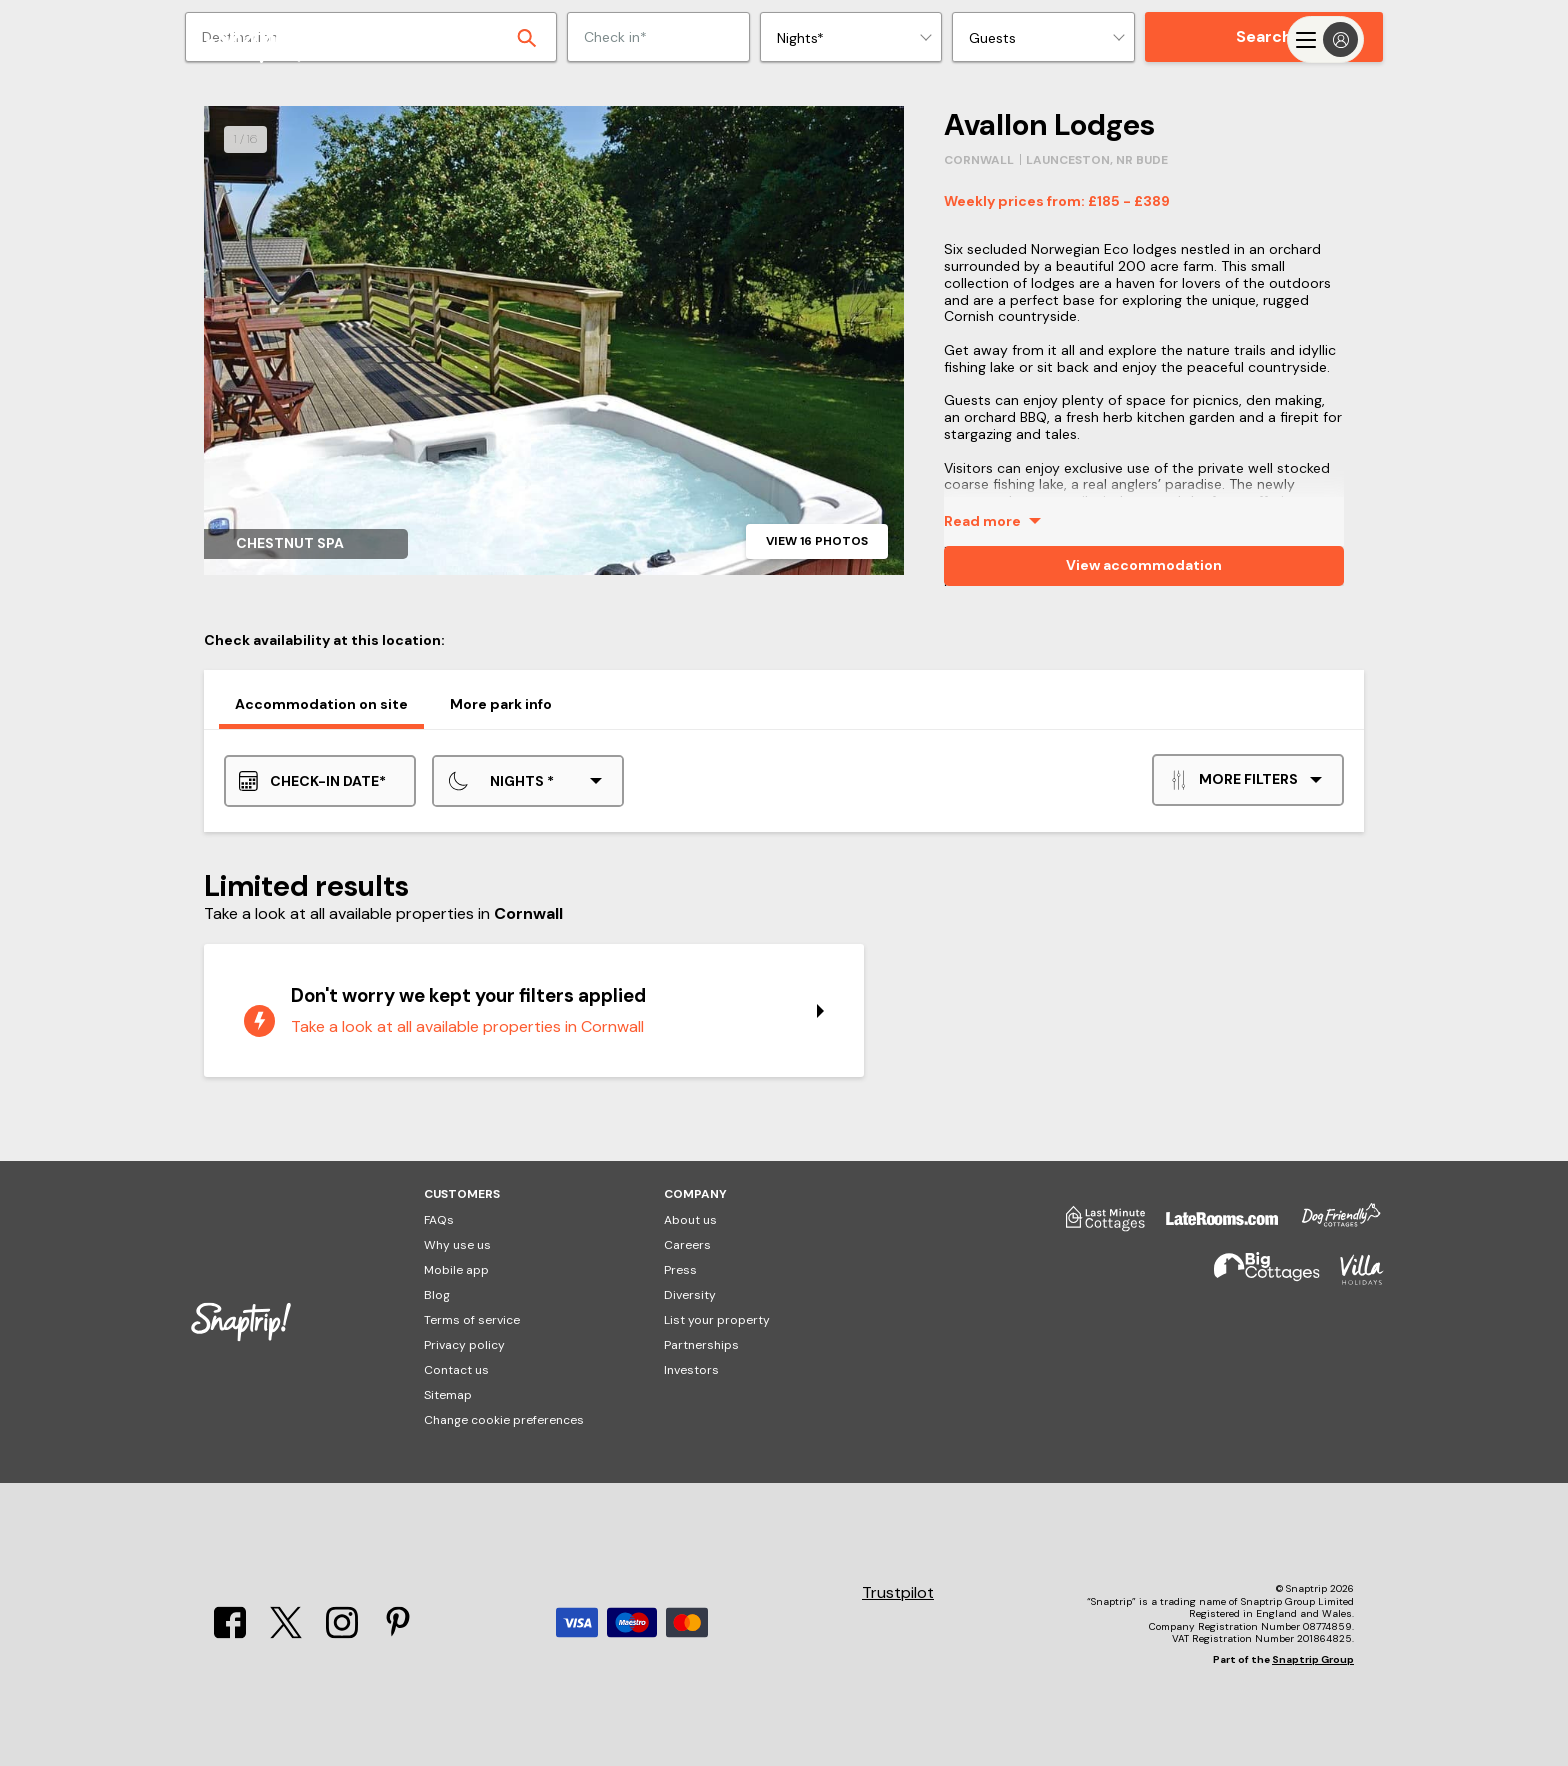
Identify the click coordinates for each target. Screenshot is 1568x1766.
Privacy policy (464, 1345)
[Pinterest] (398, 1632)
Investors (691, 1370)
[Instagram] (342, 1632)
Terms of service (472, 1320)
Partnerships (701, 1345)
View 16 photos (817, 541)
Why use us (457, 1245)
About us (690, 1220)
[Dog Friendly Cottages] (1331, 1226)
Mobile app (456, 1270)
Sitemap (448, 1395)
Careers (687, 1245)
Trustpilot (898, 1593)
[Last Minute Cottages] (1096, 1226)
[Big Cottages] (1257, 1278)
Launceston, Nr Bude (1097, 160)
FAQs (439, 1220)
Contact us (456, 1370)
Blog (437, 1295)
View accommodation (1144, 565)
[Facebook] (230, 1632)
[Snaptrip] (264, 39)
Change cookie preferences (504, 1420)
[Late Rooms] (1212, 1226)
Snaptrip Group (1313, 1659)
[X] (286, 1632)
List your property (717, 1320)
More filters (1233, 780)
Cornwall (979, 160)
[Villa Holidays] (1352, 1278)
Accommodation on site (321, 704)
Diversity (690, 1295)
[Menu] (1325, 39)
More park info (501, 704)
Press (680, 1270)
